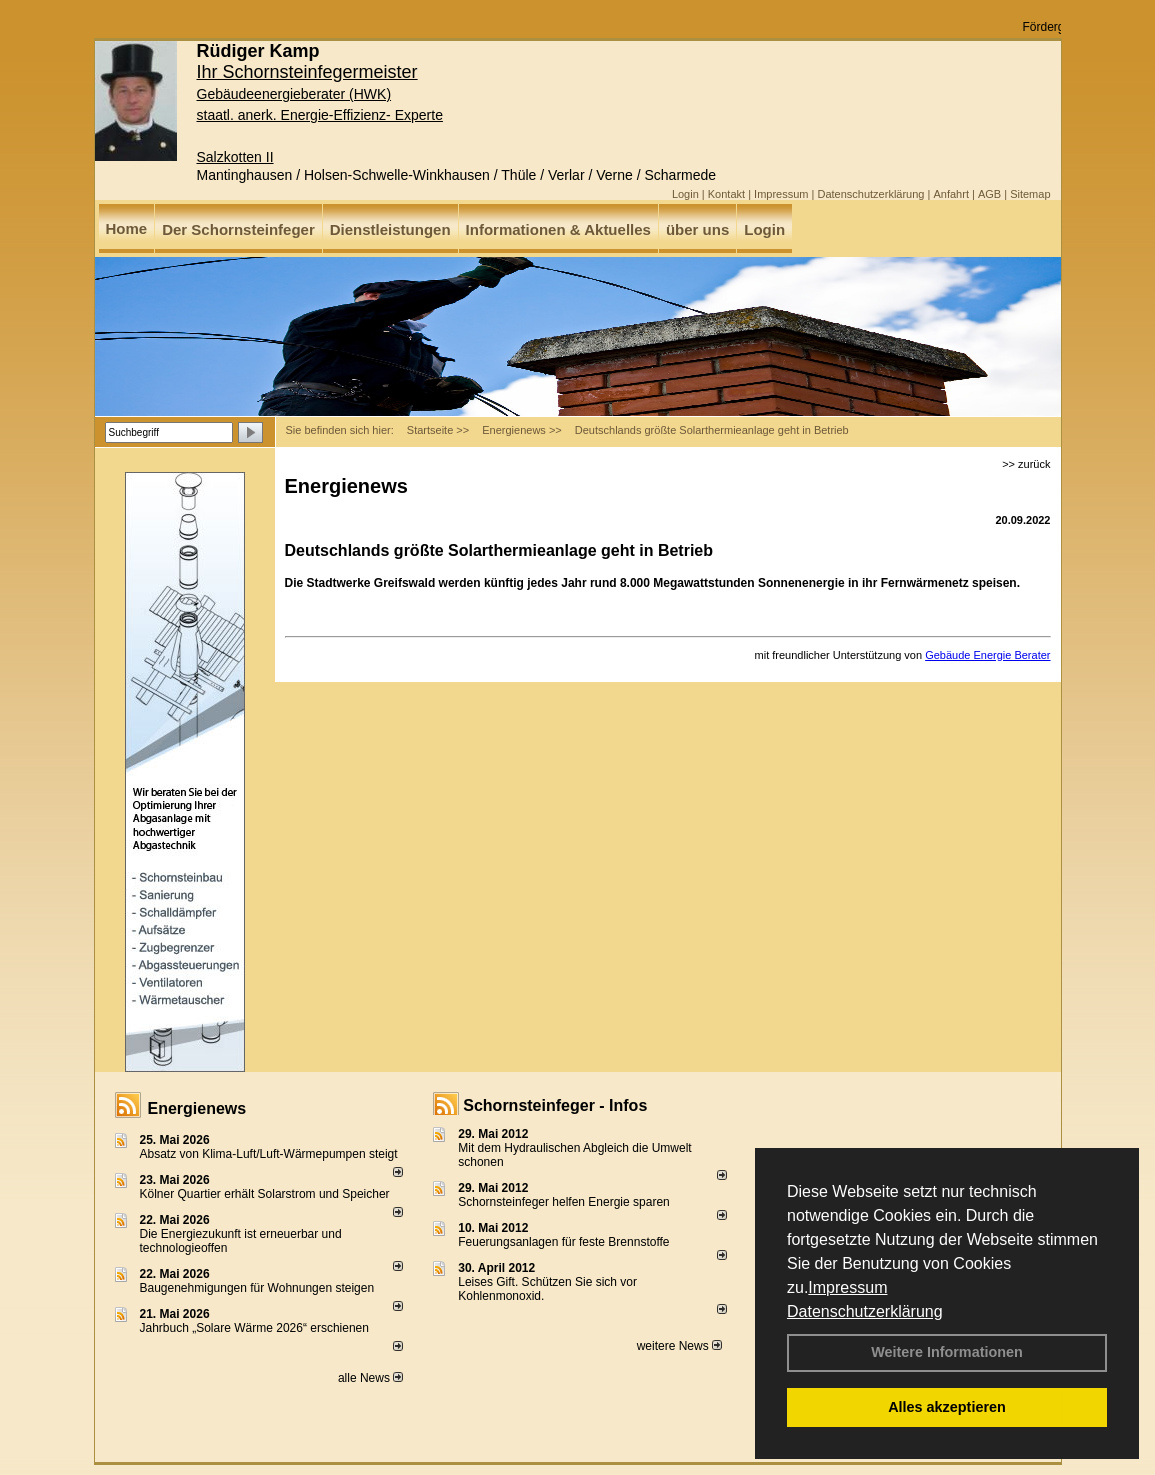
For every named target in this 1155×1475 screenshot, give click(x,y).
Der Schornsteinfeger (238, 229)
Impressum (847, 1287)
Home (127, 228)
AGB (989, 194)
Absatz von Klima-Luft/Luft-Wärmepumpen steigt (269, 1154)
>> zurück (1026, 464)
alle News (370, 1378)
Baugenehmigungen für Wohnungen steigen (257, 1288)
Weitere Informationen (947, 1352)
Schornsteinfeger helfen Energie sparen (563, 1202)
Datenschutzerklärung (865, 1311)
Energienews (197, 1108)
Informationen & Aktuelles (558, 229)
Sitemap (1030, 194)
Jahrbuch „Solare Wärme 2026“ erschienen (254, 1328)
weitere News (679, 1346)
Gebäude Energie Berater (987, 655)
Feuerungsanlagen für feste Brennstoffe (563, 1242)
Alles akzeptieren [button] (947, 1407)
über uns (697, 229)
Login (685, 194)
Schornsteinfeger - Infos (555, 1105)
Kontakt (726, 194)
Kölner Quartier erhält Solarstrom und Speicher (265, 1194)
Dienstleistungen (390, 229)
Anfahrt (950, 194)
